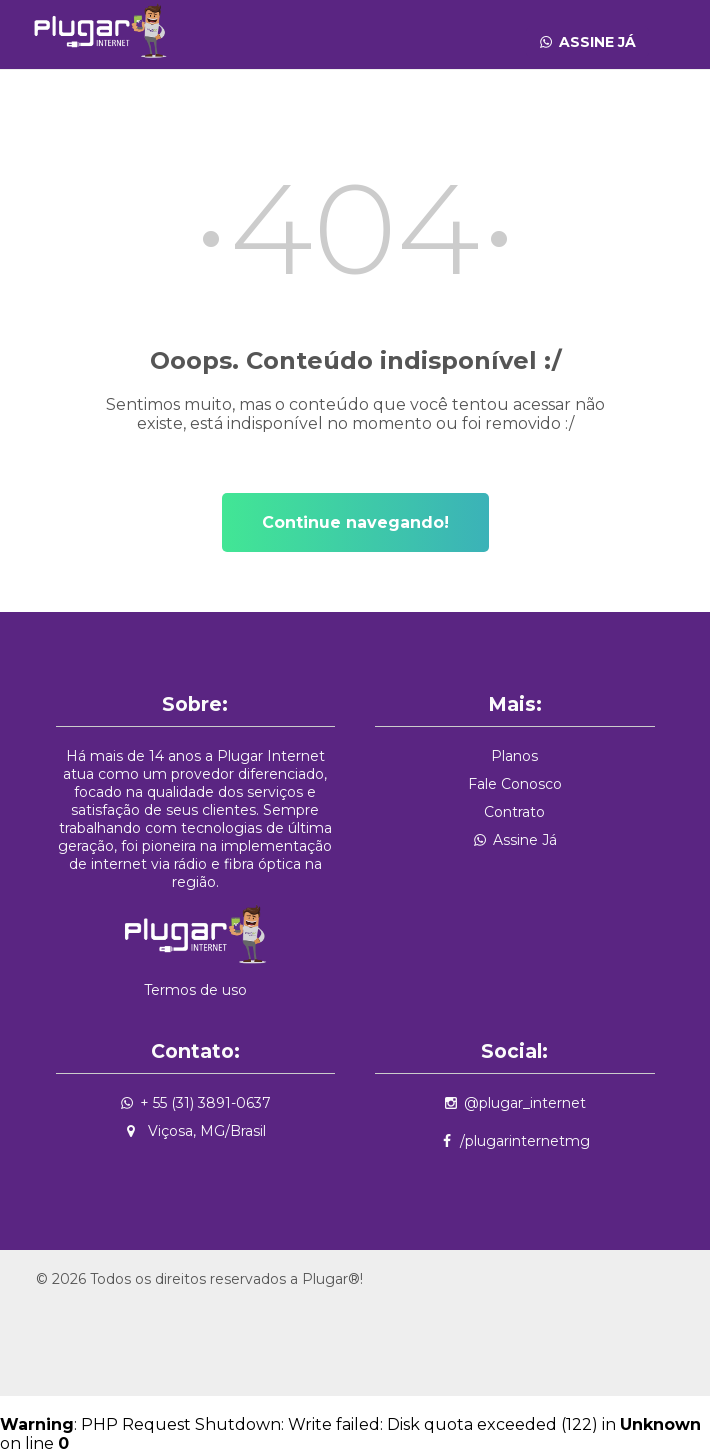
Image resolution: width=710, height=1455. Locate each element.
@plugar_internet (525, 1103)
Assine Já (597, 42)
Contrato (514, 812)
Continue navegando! (355, 522)
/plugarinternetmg (525, 1141)
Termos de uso (195, 990)
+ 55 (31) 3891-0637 (205, 1103)
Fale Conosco (515, 784)
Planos (514, 756)
